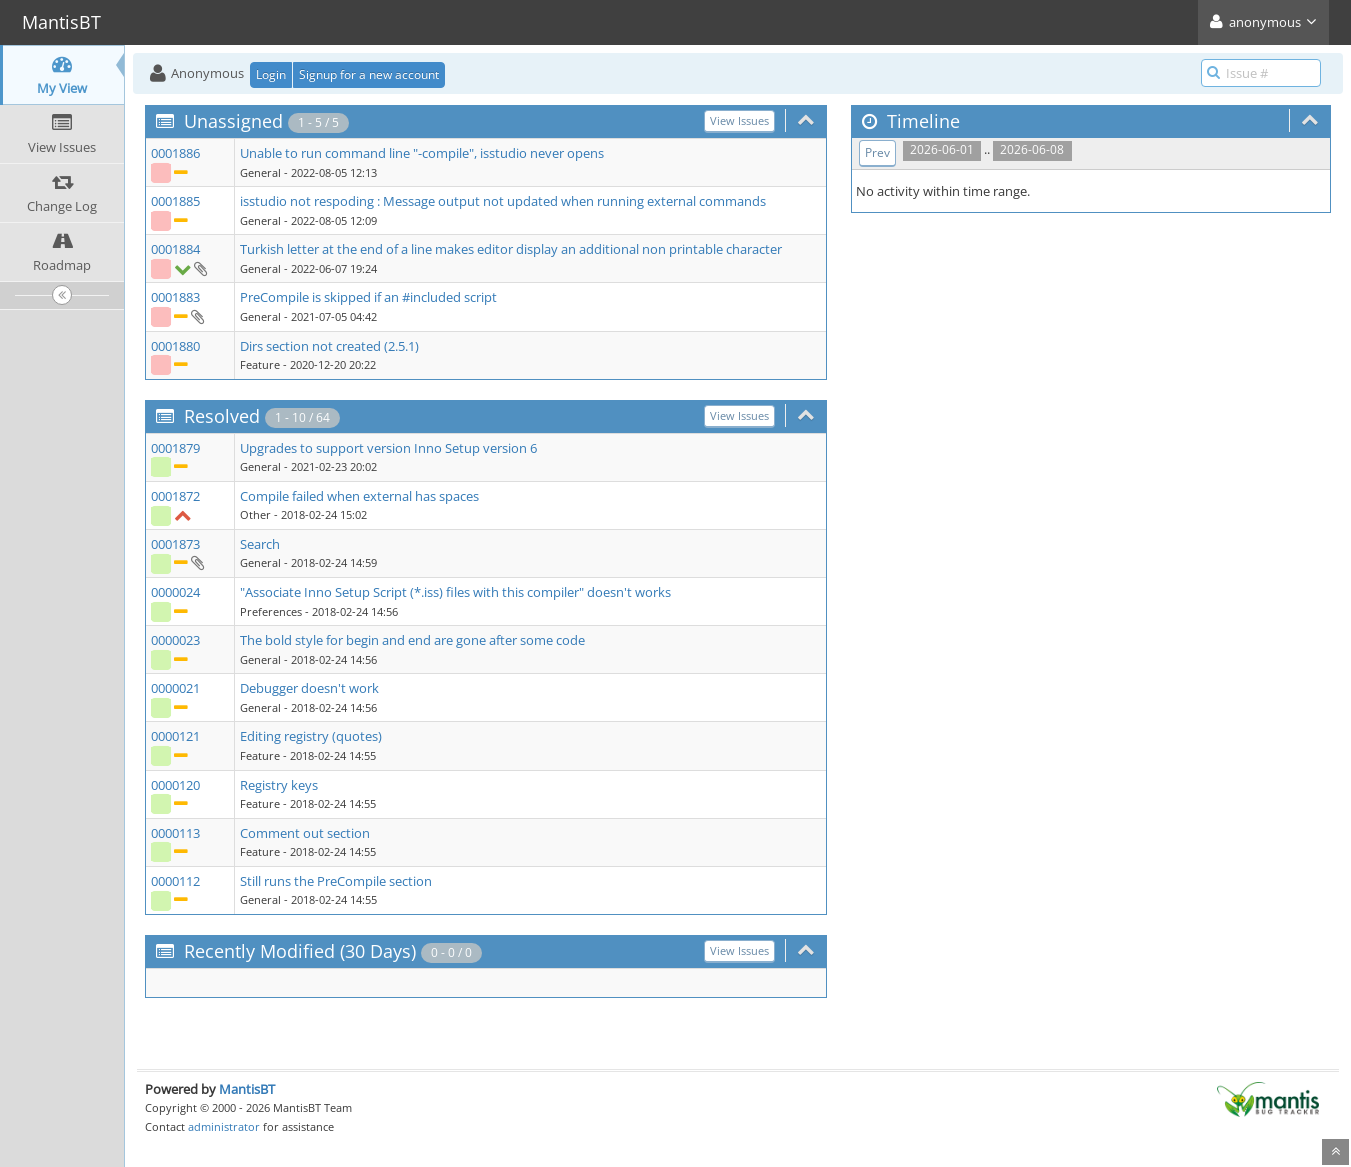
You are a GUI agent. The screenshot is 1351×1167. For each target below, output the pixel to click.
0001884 (175, 249)
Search (260, 544)
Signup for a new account (369, 74)
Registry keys (279, 785)
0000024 (175, 592)
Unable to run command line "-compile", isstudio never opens (422, 153)
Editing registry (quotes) (311, 736)
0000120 (175, 785)
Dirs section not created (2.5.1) (329, 346)
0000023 (175, 640)
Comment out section (305, 833)
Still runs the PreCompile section (336, 881)
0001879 (175, 448)
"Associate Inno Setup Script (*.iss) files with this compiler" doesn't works (455, 592)
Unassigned (233, 121)
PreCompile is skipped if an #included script (368, 297)
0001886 (175, 153)
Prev (877, 152)
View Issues (739, 120)
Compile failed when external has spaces (359, 496)
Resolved (222, 416)
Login (271, 74)
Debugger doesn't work (309, 688)
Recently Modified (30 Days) (300, 951)
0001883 (175, 297)
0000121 (175, 736)
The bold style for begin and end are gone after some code (412, 640)
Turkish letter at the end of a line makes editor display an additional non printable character (511, 249)
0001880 (175, 346)
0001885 (175, 201)
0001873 (175, 544)
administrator (224, 1126)
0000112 (175, 881)
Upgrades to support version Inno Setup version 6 (388, 448)
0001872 (175, 496)
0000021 (175, 688)
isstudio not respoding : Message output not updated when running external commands (503, 201)
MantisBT (247, 1089)
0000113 (175, 833)
